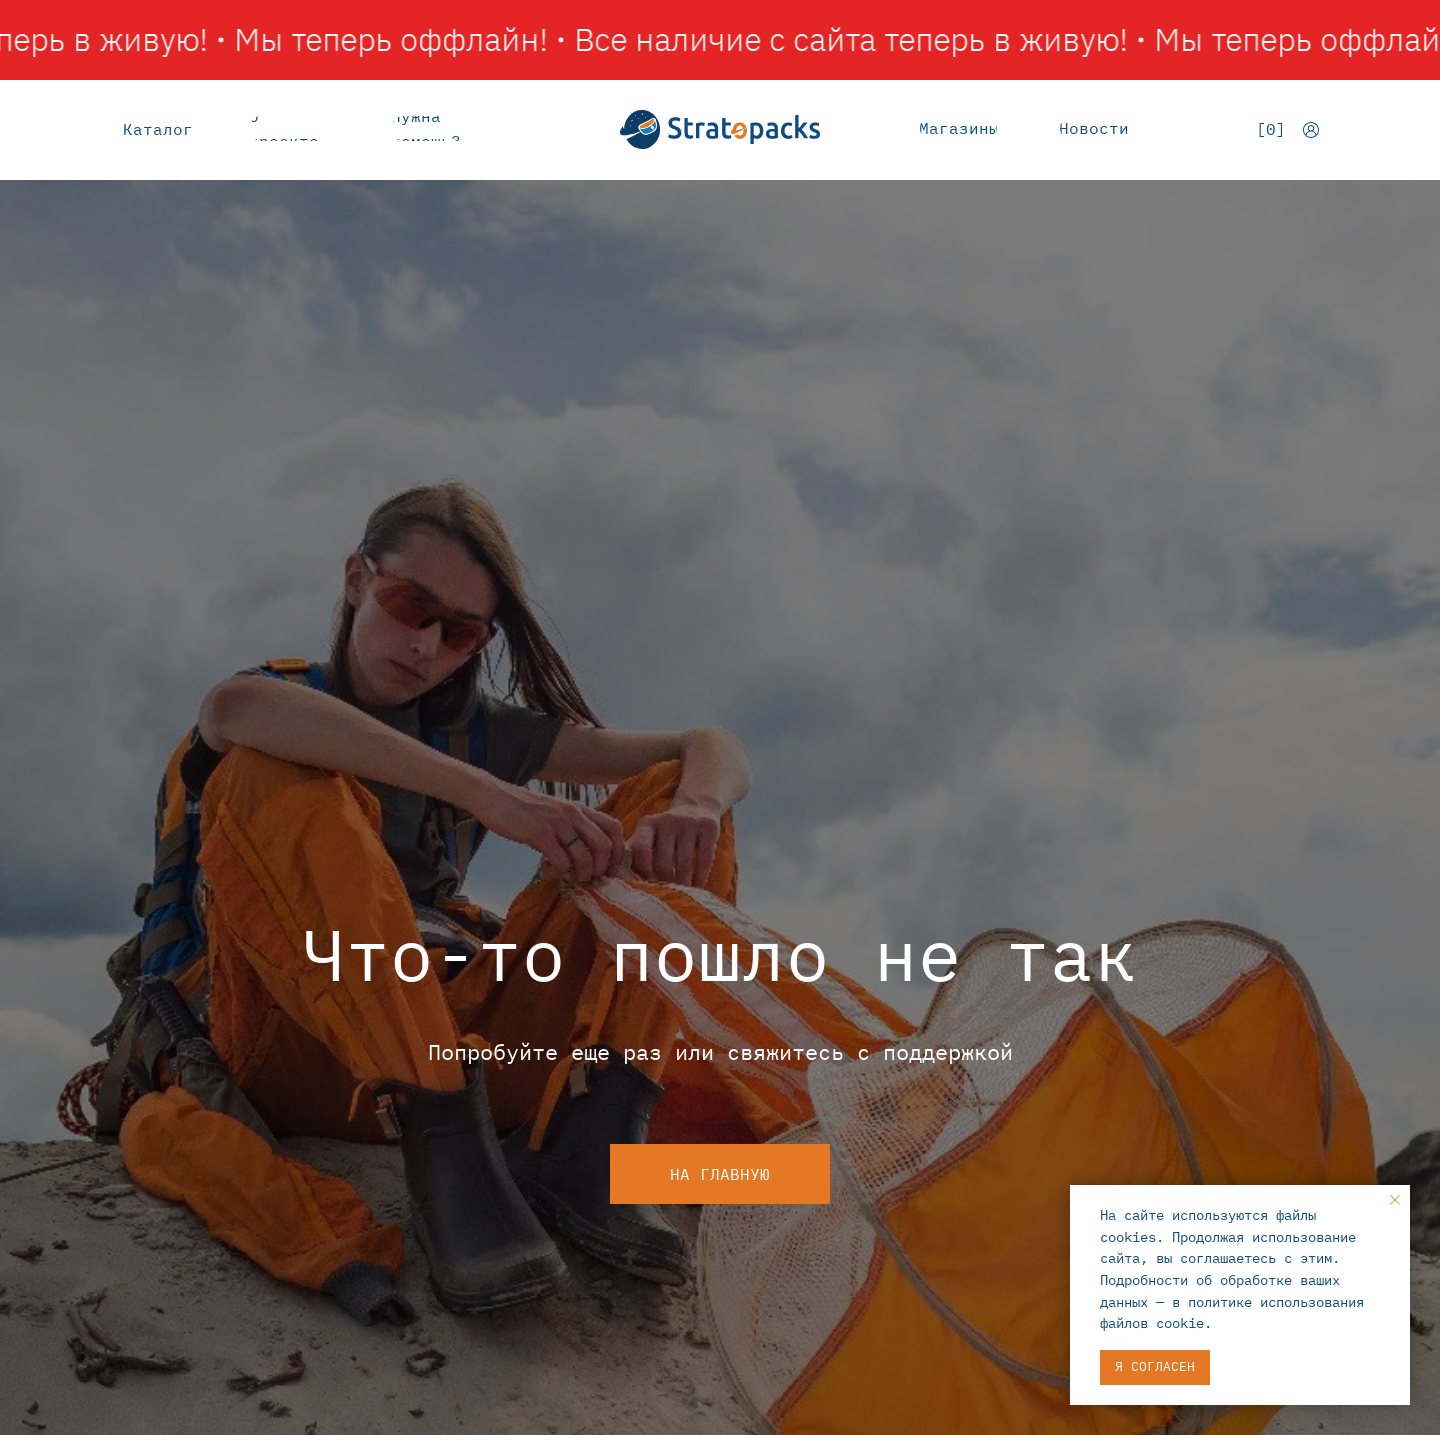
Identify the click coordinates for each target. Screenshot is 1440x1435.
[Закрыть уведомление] (1395, 1200)
